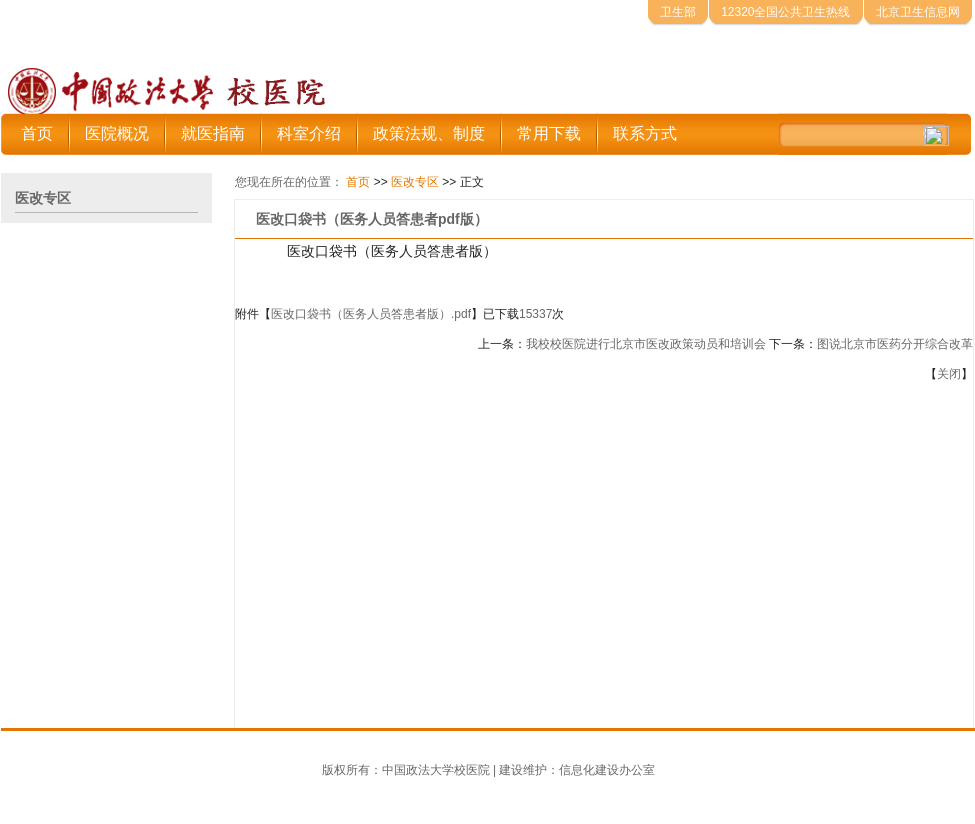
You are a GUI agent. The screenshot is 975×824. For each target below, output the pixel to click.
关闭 (949, 374)
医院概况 (117, 133)
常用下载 (549, 133)
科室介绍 (309, 133)
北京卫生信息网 (918, 12)
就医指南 (213, 133)
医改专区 (415, 182)
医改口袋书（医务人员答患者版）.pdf (371, 314)
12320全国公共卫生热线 (785, 12)
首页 (37, 133)
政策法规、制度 (429, 133)
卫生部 (678, 12)
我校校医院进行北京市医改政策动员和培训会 (646, 344)
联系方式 (645, 133)
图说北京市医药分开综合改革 (895, 344)
